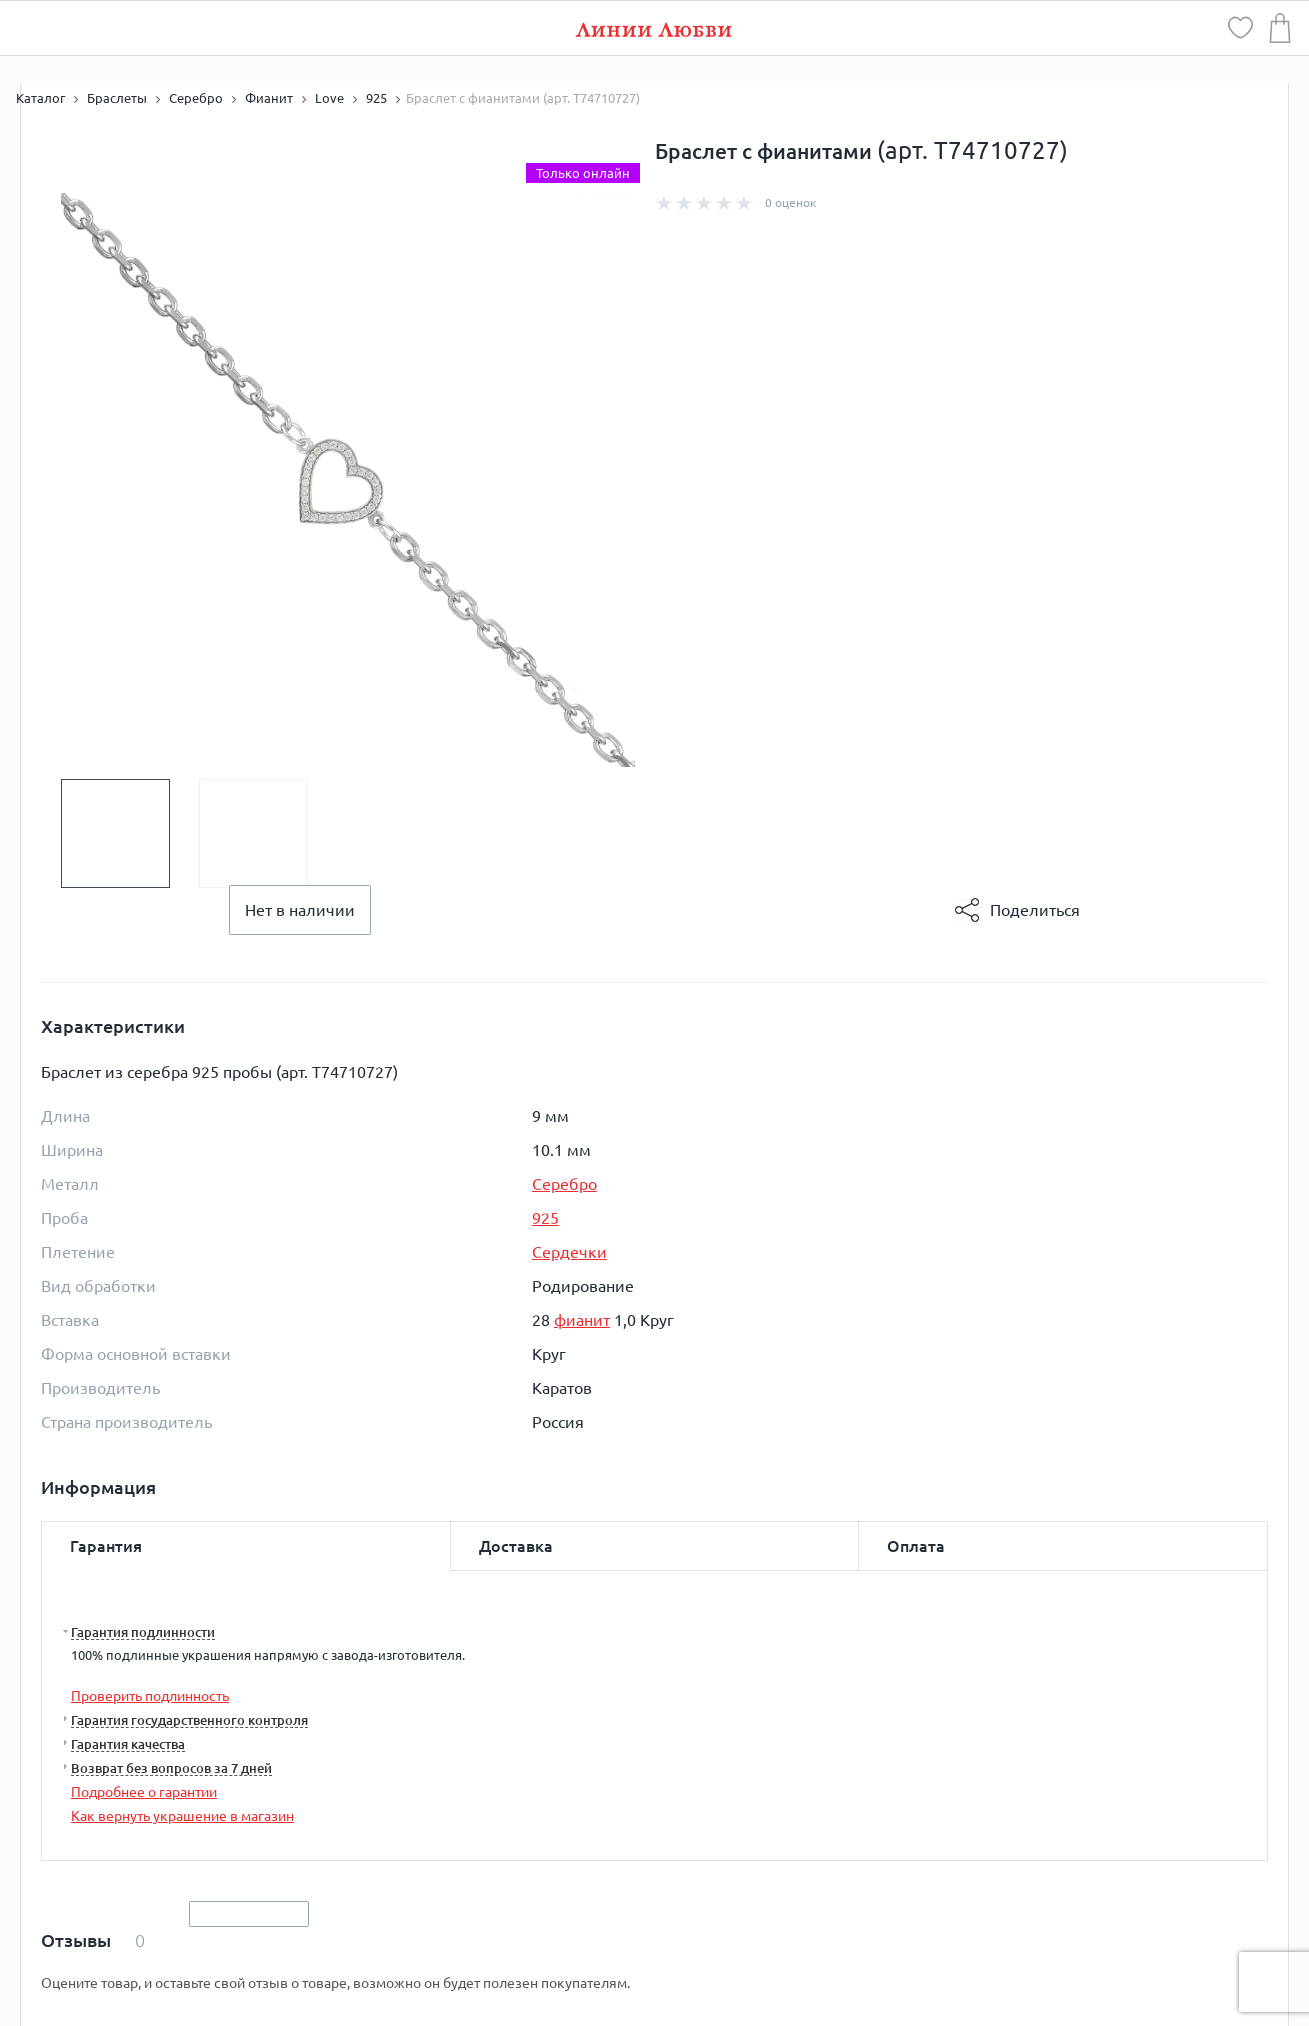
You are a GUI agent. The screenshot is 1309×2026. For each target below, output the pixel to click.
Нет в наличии (300, 910)
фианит (582, 1320)
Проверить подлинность (150, 1696)
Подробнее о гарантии (144, 1792)
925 (545, 1218)
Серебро (564, 1184)
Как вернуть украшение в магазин (182, 1816)
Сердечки (569, 1252)
